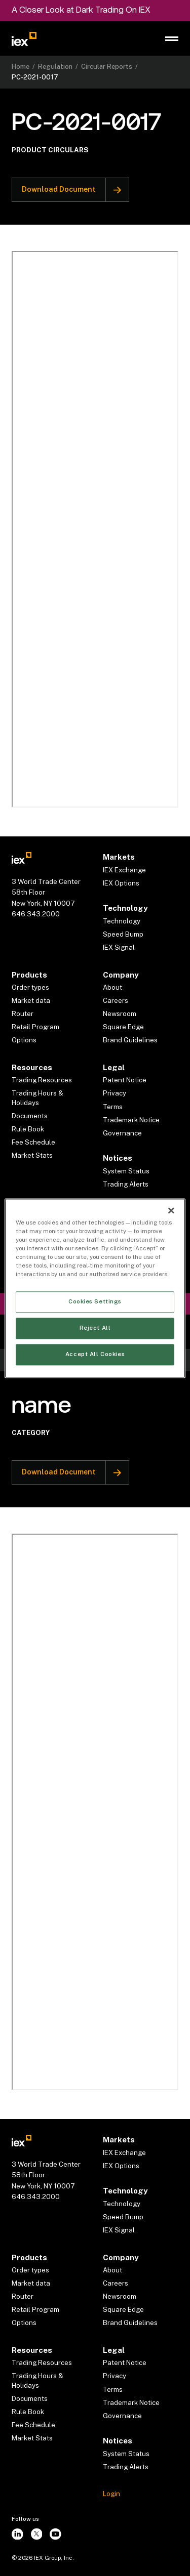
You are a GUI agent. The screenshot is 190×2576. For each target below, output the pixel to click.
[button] (171, 39)
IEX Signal (119, 947)
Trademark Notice (131, 1120)
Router (22, 1013)
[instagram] (17, 2534)
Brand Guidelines (130, 1040)
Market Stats (32, 1155)
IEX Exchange (124, 870)
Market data (31, 1000)
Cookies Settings (95, 1301)
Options (24, 1040)
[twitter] (36, 2534)
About (112, 987)
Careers (115, 1000)
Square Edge (123, 1027)
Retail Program (35, 1027)
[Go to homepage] (24, 39)
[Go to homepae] (22, 857)
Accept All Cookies (95, 1354)
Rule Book (28, 1129)
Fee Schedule (33, 1142)
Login (111, 2493)
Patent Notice (124, 1080)
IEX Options (121, 883)
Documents (30, 1116)
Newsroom (119, 1013)
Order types (30, 987)
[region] (95, 1288)
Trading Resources (42, 1080)
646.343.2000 (36, 914)
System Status (126, 1171)
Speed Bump (123, 934)
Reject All (95, 1327)
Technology (121, 921)
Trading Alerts (125, 1184)
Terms (113, 1107)
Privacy (114, 1093)
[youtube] (55, 2534)
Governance (122, 1133)
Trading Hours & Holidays (37, 1098)
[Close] (171, 1210)
